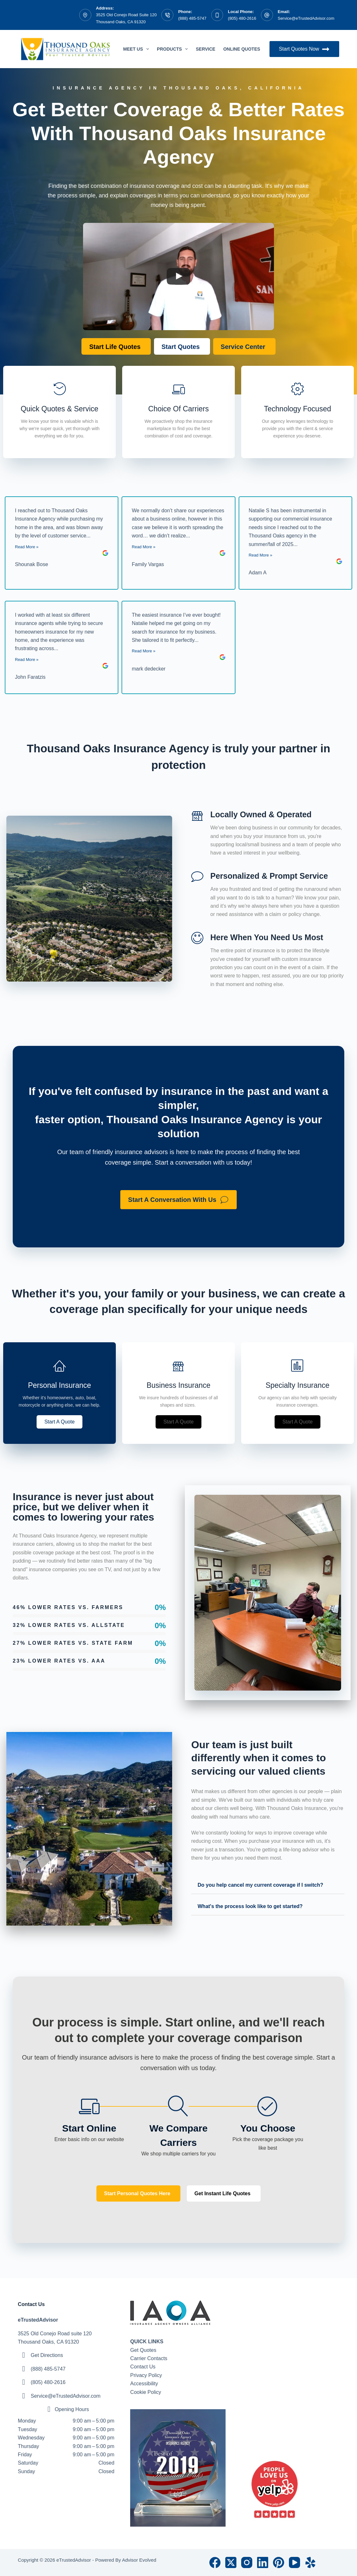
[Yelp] (310, 2562)
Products (173, 49)
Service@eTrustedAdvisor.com (306, 18)
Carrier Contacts (148, 2358)
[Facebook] (214, 2562)
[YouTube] (294, 2562)
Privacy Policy (146, 2375)
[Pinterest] (278, 2562)
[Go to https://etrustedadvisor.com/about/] (297, 412)
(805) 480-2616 (242, 18)
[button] (59, 1422)
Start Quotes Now (304, 49)
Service (205, 49)
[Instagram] (246, 2562)
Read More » (26, 546)
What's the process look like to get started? (250, 1906)
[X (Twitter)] (230, 2562)
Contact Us (142, 2366)
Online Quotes (246, 49)
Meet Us (137, 49)
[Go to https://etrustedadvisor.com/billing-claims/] (178, 412)
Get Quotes (143, 2350)
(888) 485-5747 (192, 18)
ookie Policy (147, 2392)
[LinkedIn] (262, 2562)
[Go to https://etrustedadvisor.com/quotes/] (59, 412)
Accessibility (144, 2383)
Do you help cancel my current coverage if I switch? (260, 1885)
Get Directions (47, 2355)
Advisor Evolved (139, 2560)
